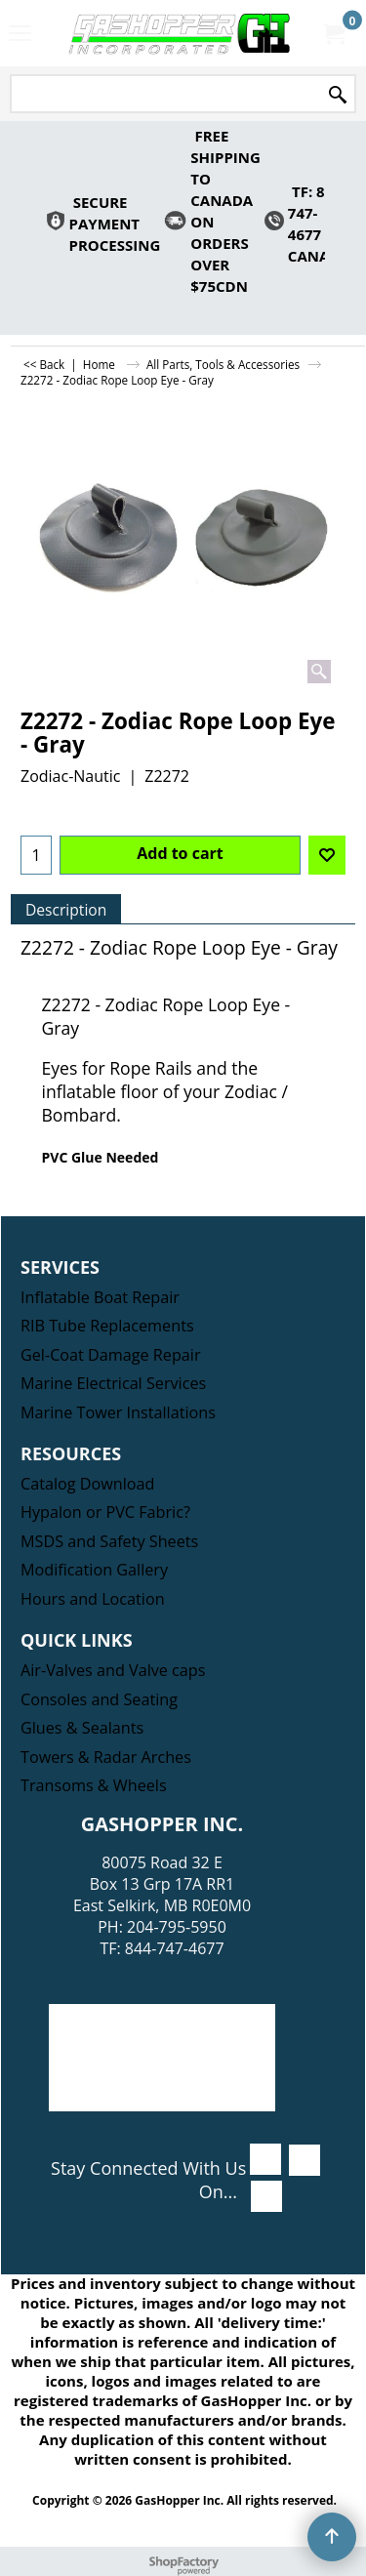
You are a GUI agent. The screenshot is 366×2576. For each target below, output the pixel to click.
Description (65, 909)
